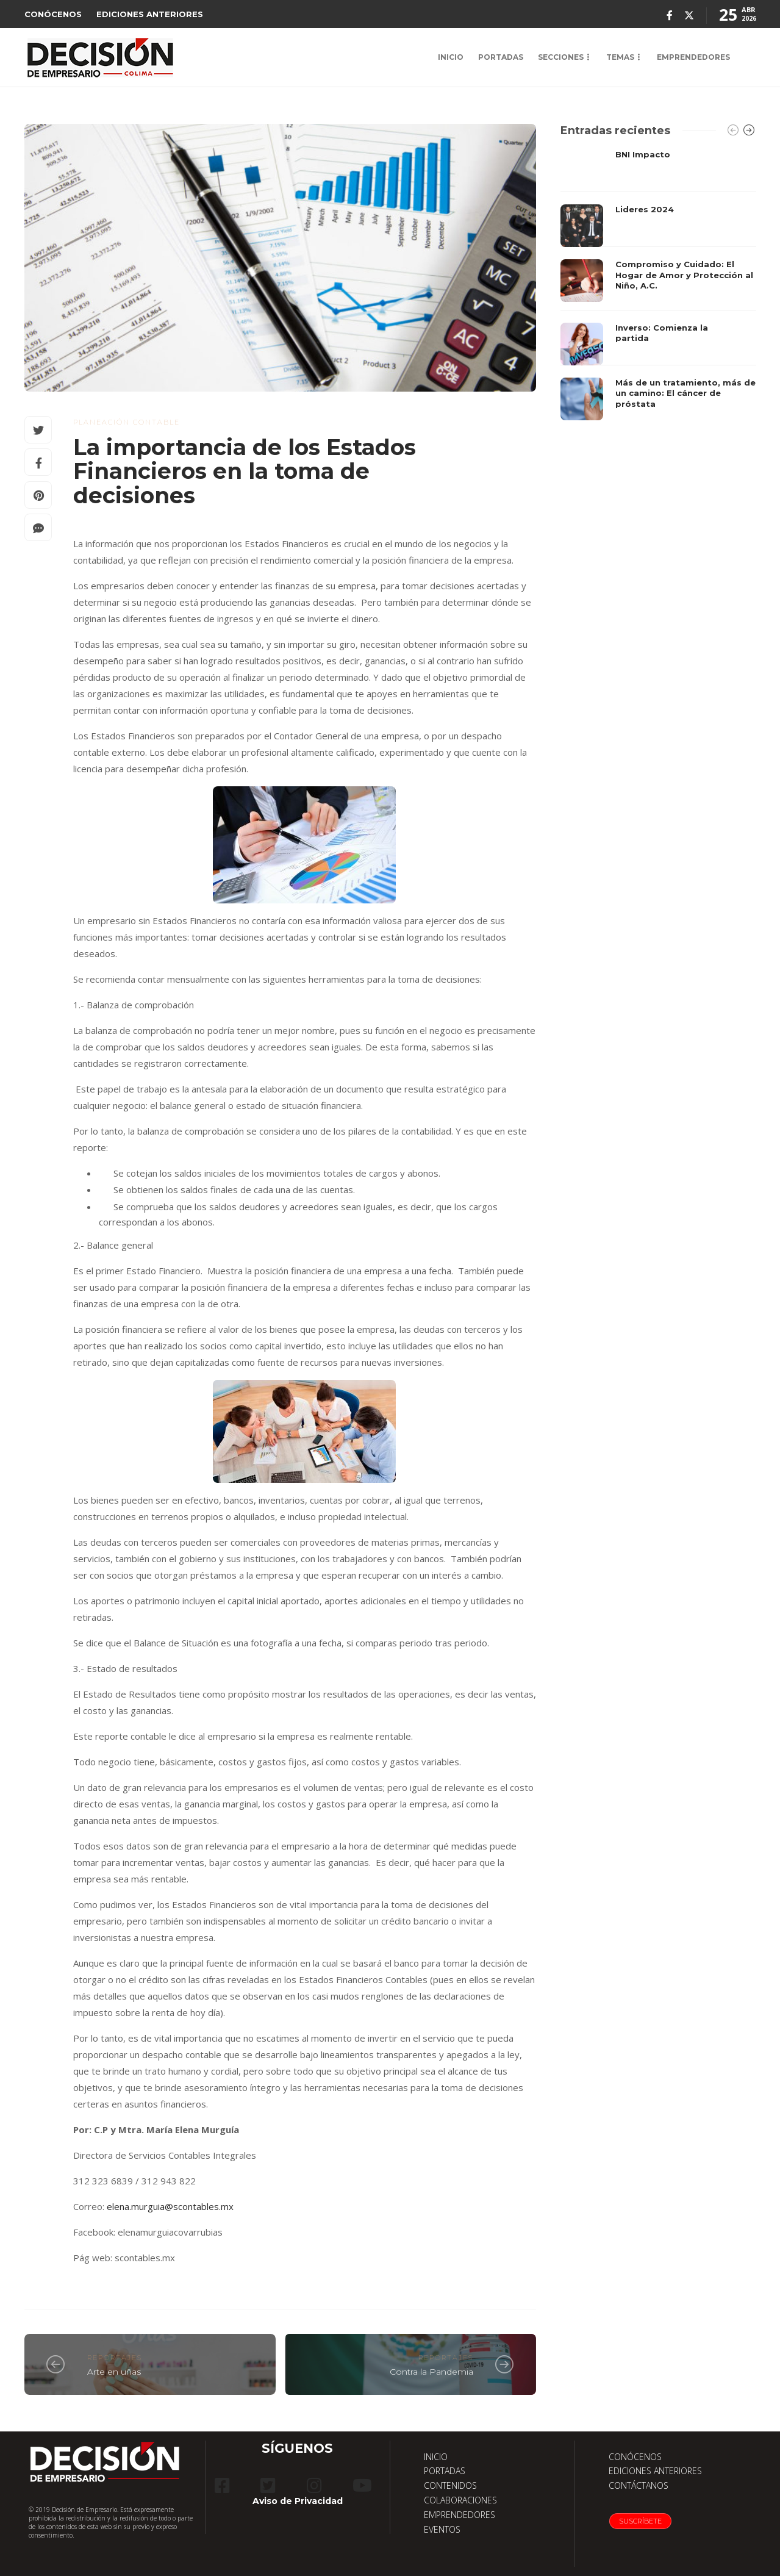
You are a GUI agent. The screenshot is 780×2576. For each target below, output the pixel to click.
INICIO (450, 57)
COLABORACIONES (460, 2500)
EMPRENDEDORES (693, 57)
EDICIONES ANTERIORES (149, 14)
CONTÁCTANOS (638, 2485)
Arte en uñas (114, 2371)
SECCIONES (561, 57)
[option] (658, 284)
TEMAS (620, 57)
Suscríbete (640, 2521)
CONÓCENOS (53, 14)
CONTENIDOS (450, 2485)
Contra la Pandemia (431, 2371)
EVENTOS (442, 2529)
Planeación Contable (126, 422)
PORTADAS (500, 57)
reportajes (114, 2357)
